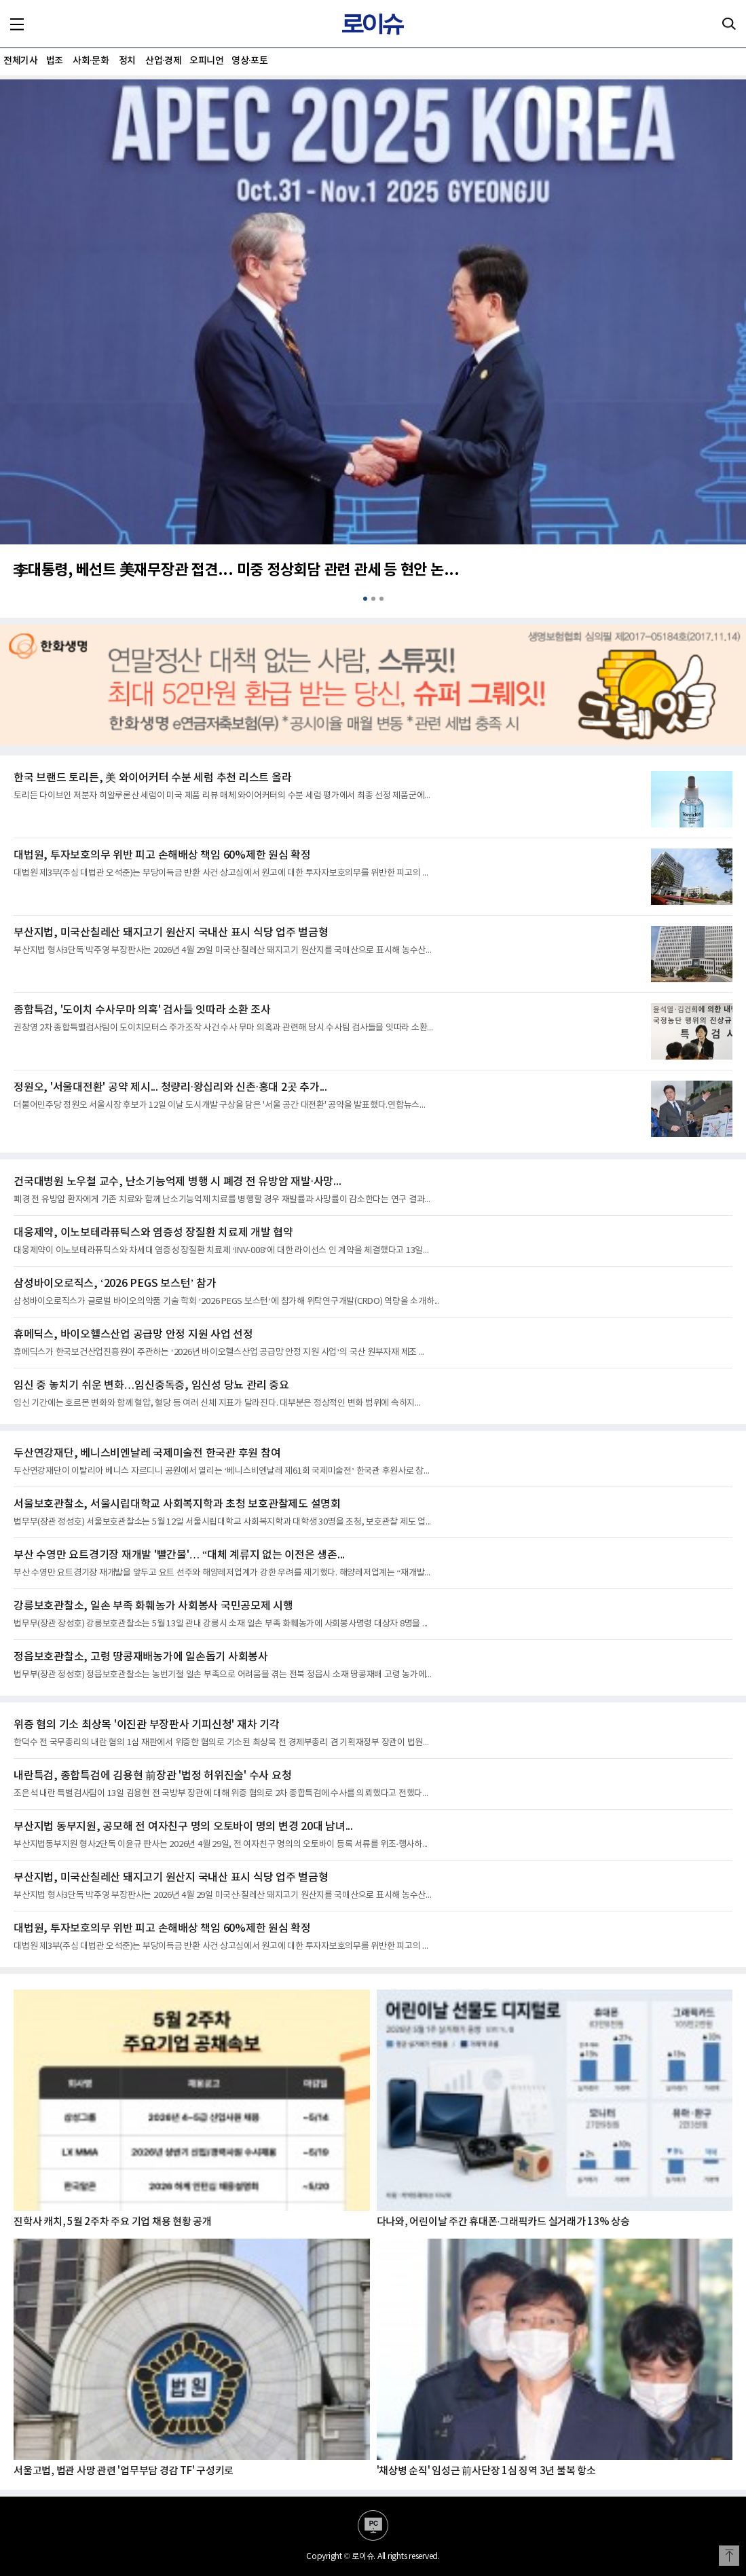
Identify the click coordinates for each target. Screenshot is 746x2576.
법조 (54, 61)
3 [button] (381, 599)
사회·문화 (91, 61)
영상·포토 (249, 61)
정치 (127, 61)
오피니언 (206, 61)
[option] (373, 338)
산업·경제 (163, 61)
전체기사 (20, 61)
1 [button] (365, 599)
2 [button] (373, 599)
